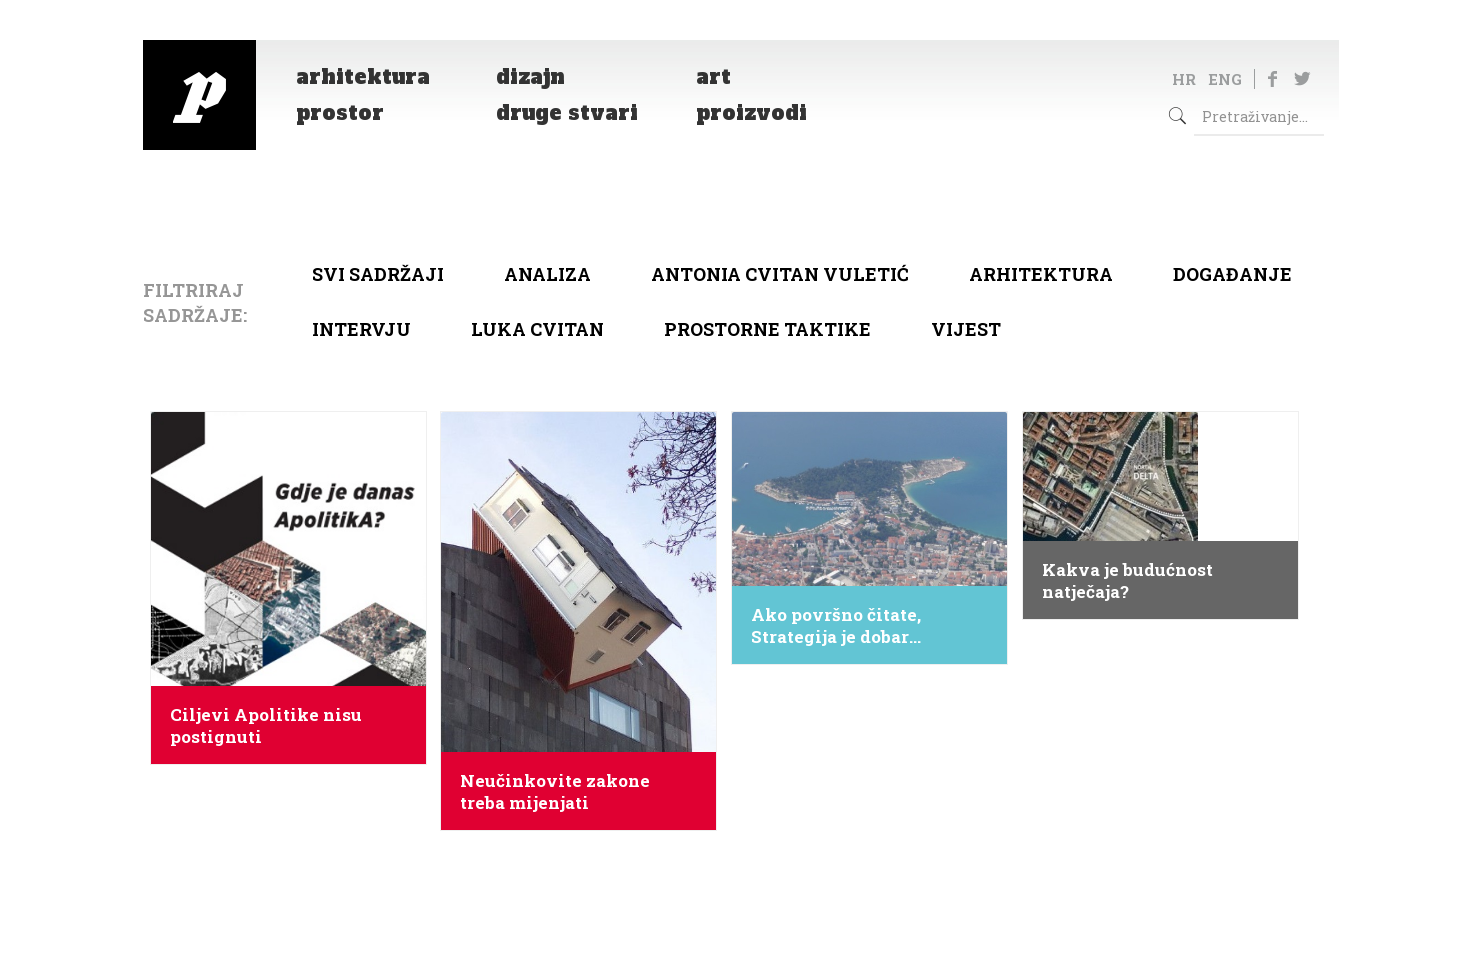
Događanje (1232, 274)
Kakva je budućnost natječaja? (1127, 581)
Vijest (966, 329)
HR (1184, 79)
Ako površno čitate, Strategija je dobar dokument (836, 626)
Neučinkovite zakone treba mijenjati (555, 792)
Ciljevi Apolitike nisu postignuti (266, 726)
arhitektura (1041, 274)
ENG (1225, 79)
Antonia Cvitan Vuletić (780, 274)
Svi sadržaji (378, 274)
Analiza (547, 274)
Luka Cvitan (537, 329)
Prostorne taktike (767, 329)
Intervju (361, 329)
